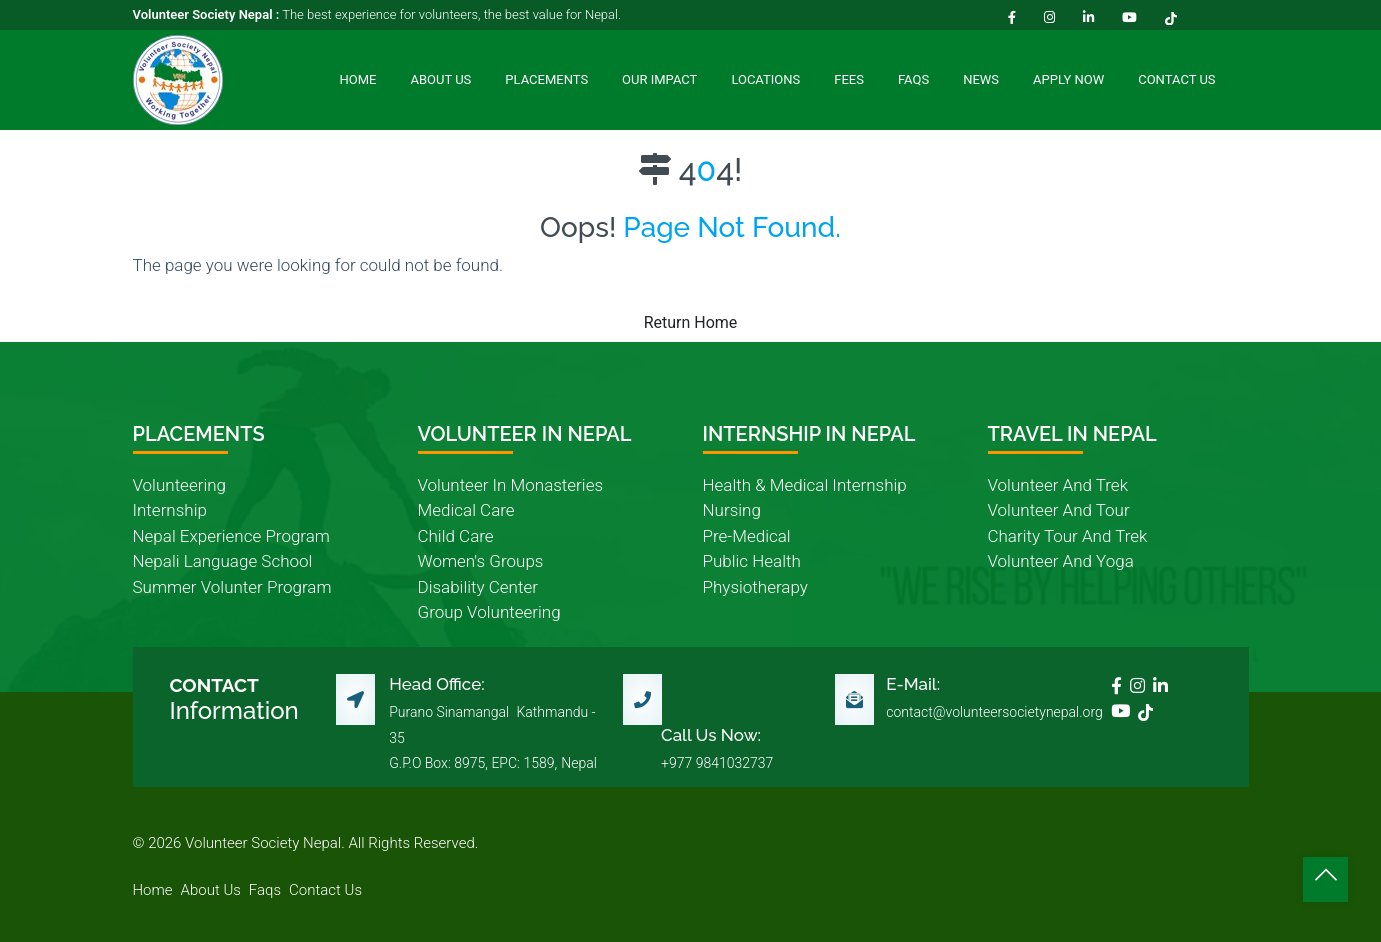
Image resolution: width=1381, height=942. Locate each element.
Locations (765, 79)
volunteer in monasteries (511, 485)
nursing (732, 510)
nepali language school (223, 561)
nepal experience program (231, 536)
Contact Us (1176, 79)
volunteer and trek (1058, 485)
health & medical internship (805, 485)
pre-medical (747, 536)
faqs (265, 890)
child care (456, 536)
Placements (546, 79)
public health (752, 561)
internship (170, 510)
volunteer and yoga (1061, 561)
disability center (478, 587)
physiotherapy (755, 587)
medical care (466, 510)
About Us (440, 79)
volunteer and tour (1059, 510)
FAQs (913, 79)
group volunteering (489, 612)
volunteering (180, 485)
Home (358, 79)
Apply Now (1068, 79)
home (153, 890)
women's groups (481, 561)
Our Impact (659, 79)
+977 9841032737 (717, 763)
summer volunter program (232, 587)
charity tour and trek (1068, 536)
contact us (325, 890)
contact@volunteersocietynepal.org (994, 712)
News (981, 79)
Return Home (691, 322)
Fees (849, 79)
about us (211, 890)
